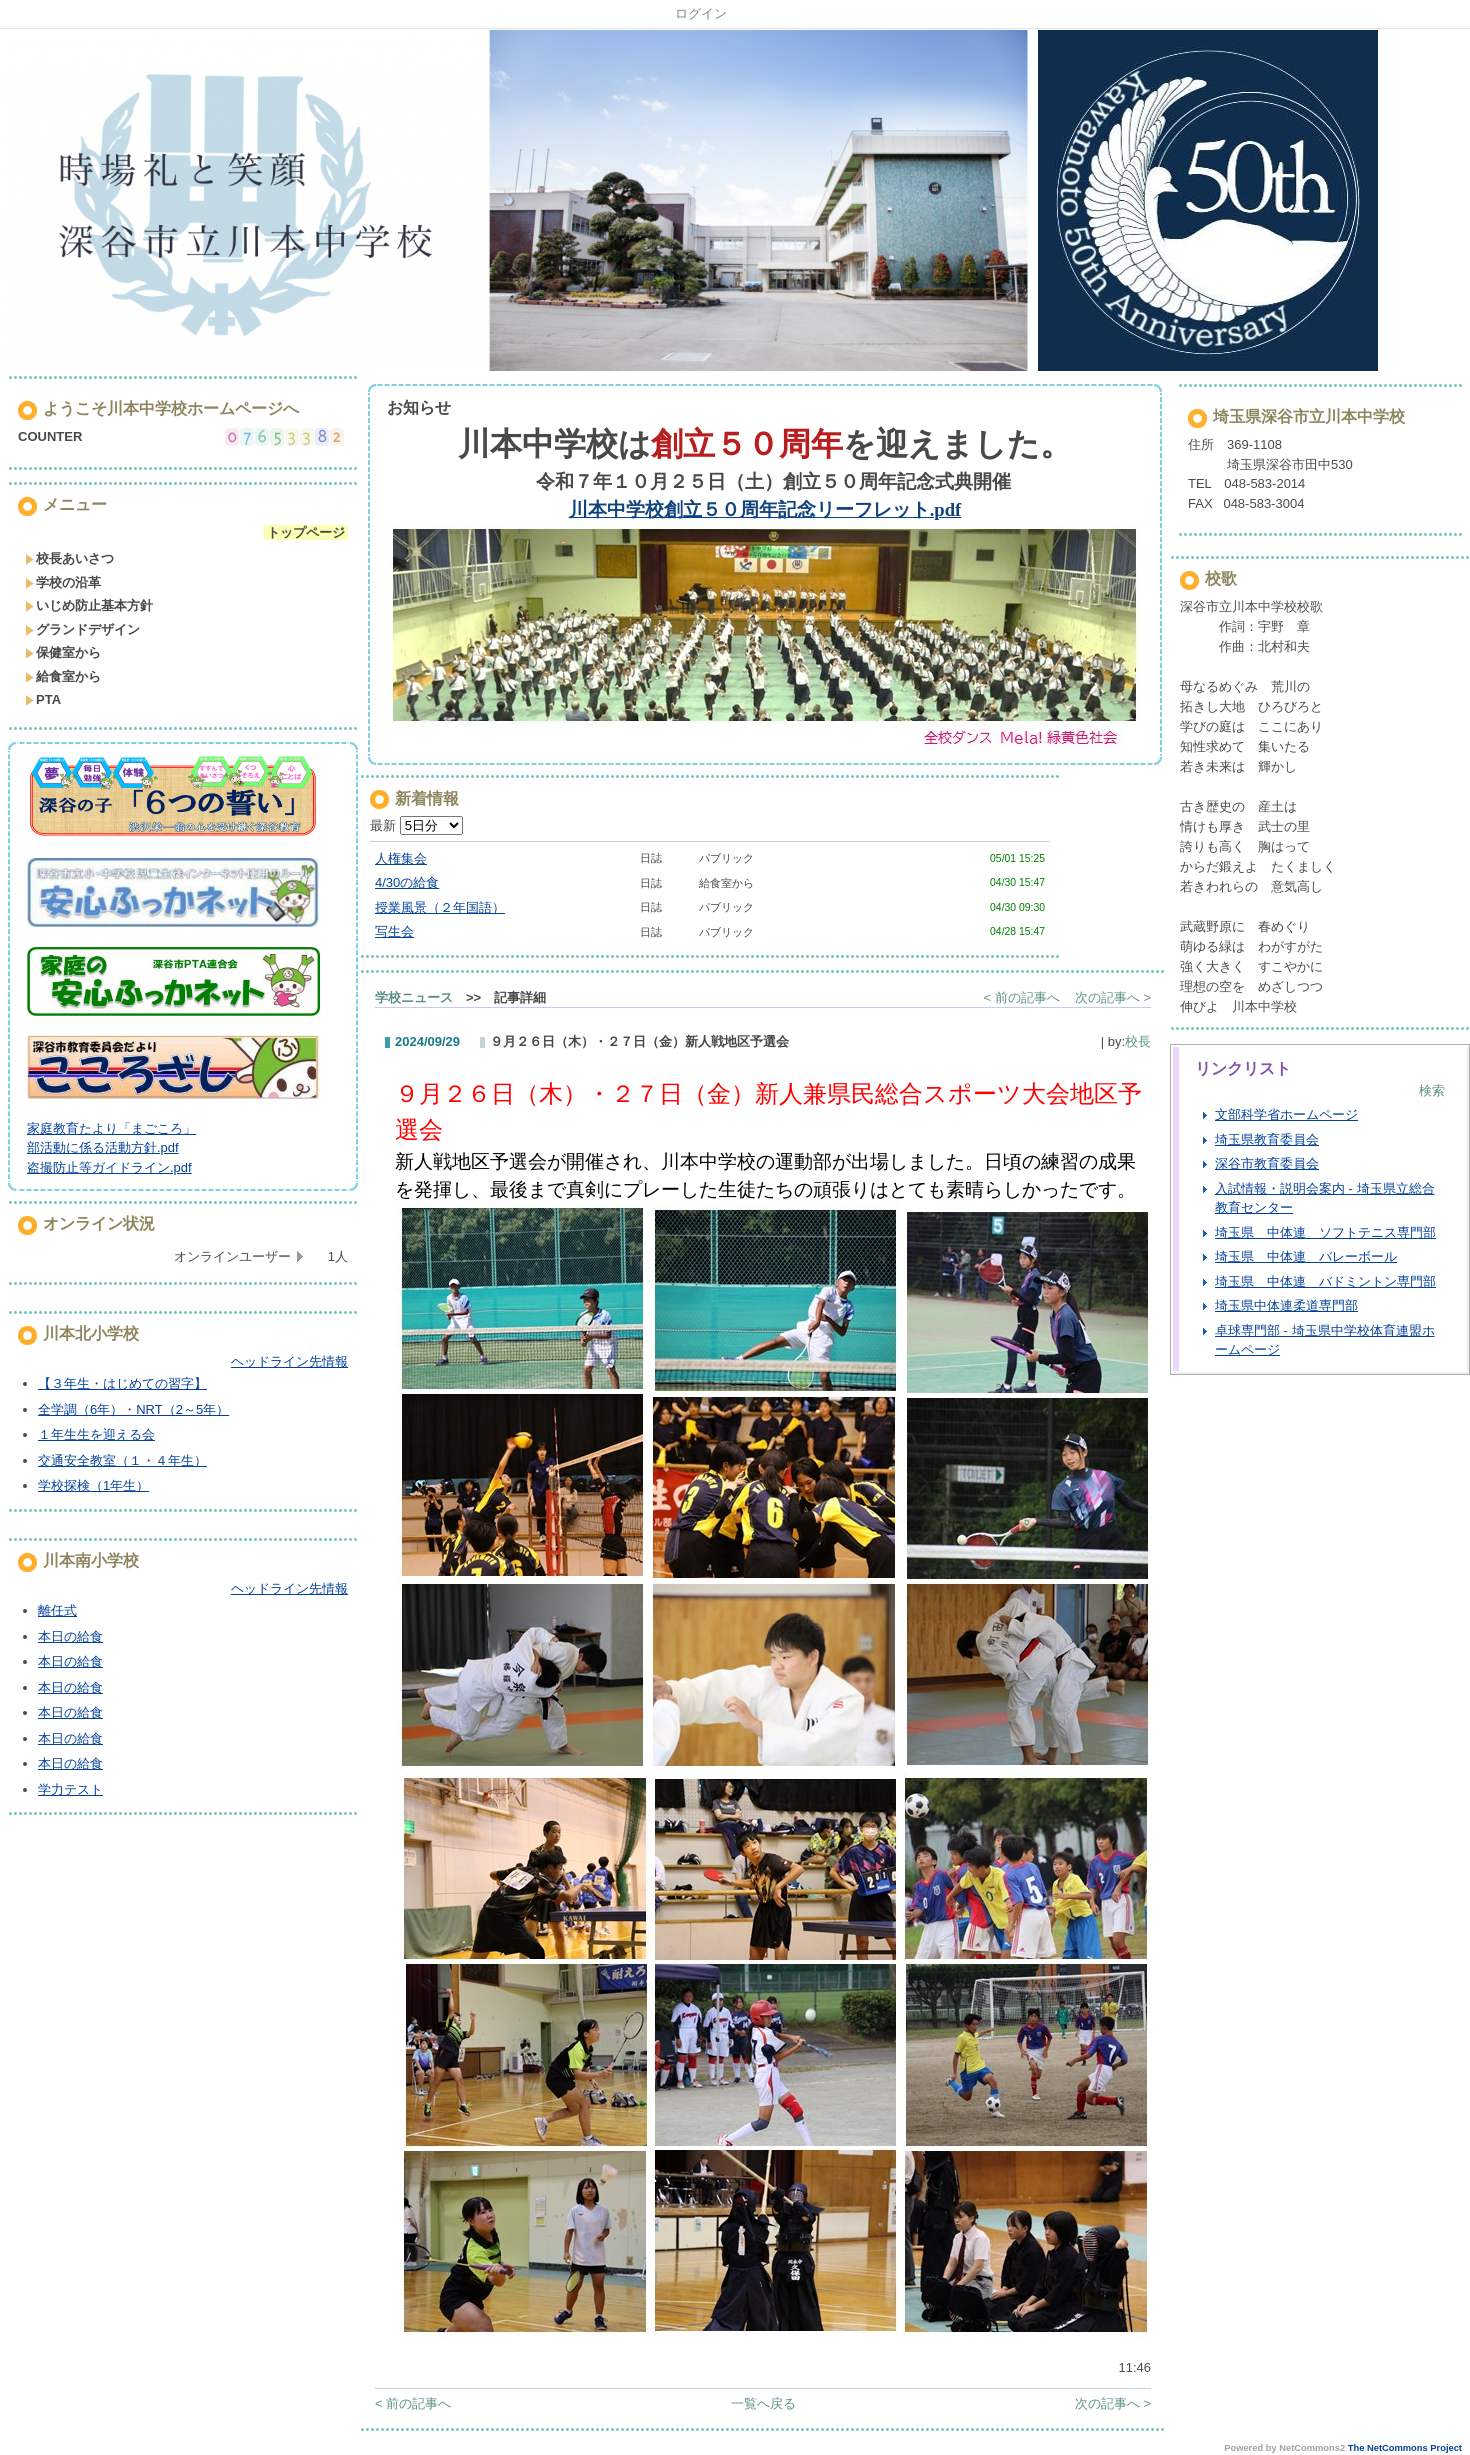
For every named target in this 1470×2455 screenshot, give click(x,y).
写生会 (394, 931)
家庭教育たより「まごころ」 (111, 1128)
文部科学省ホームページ (1286, 1114)
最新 (416, 825)
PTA (43, 699)
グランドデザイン (82, 629)
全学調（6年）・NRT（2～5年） (133, 1409)
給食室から (63, 676)
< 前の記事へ (1022, 997)
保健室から (63, 652)
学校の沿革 (63, 582)
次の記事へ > (1113, 997)
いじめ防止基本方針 (89, 605)
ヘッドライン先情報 (289, 1361)
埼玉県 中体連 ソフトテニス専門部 (1325, 1232)
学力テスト (70, 1789)
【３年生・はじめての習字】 (122, 1383)
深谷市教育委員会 (1267, 1163)
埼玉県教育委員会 (1267, 1139)
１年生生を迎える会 (96, 1434)
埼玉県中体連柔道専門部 (1286, 1305)
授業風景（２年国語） (440, 907)
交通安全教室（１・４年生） (122, 1460)
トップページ (306, 532)
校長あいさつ (69, 558)
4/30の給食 (407, 882)
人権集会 (401, 858)
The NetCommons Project (1405, 2448)
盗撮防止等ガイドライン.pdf (109, 1167)
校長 (1138, 1041)
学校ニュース (414, 997)
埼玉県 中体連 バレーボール (1306, 1256)
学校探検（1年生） (93, 1485)
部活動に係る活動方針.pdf (103, 1147)
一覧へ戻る (763, 2403)
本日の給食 (70, 1636)
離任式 (57, 1610)
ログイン (701, 13)
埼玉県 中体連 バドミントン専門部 (1325, 1281)
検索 (1432, 1090)
